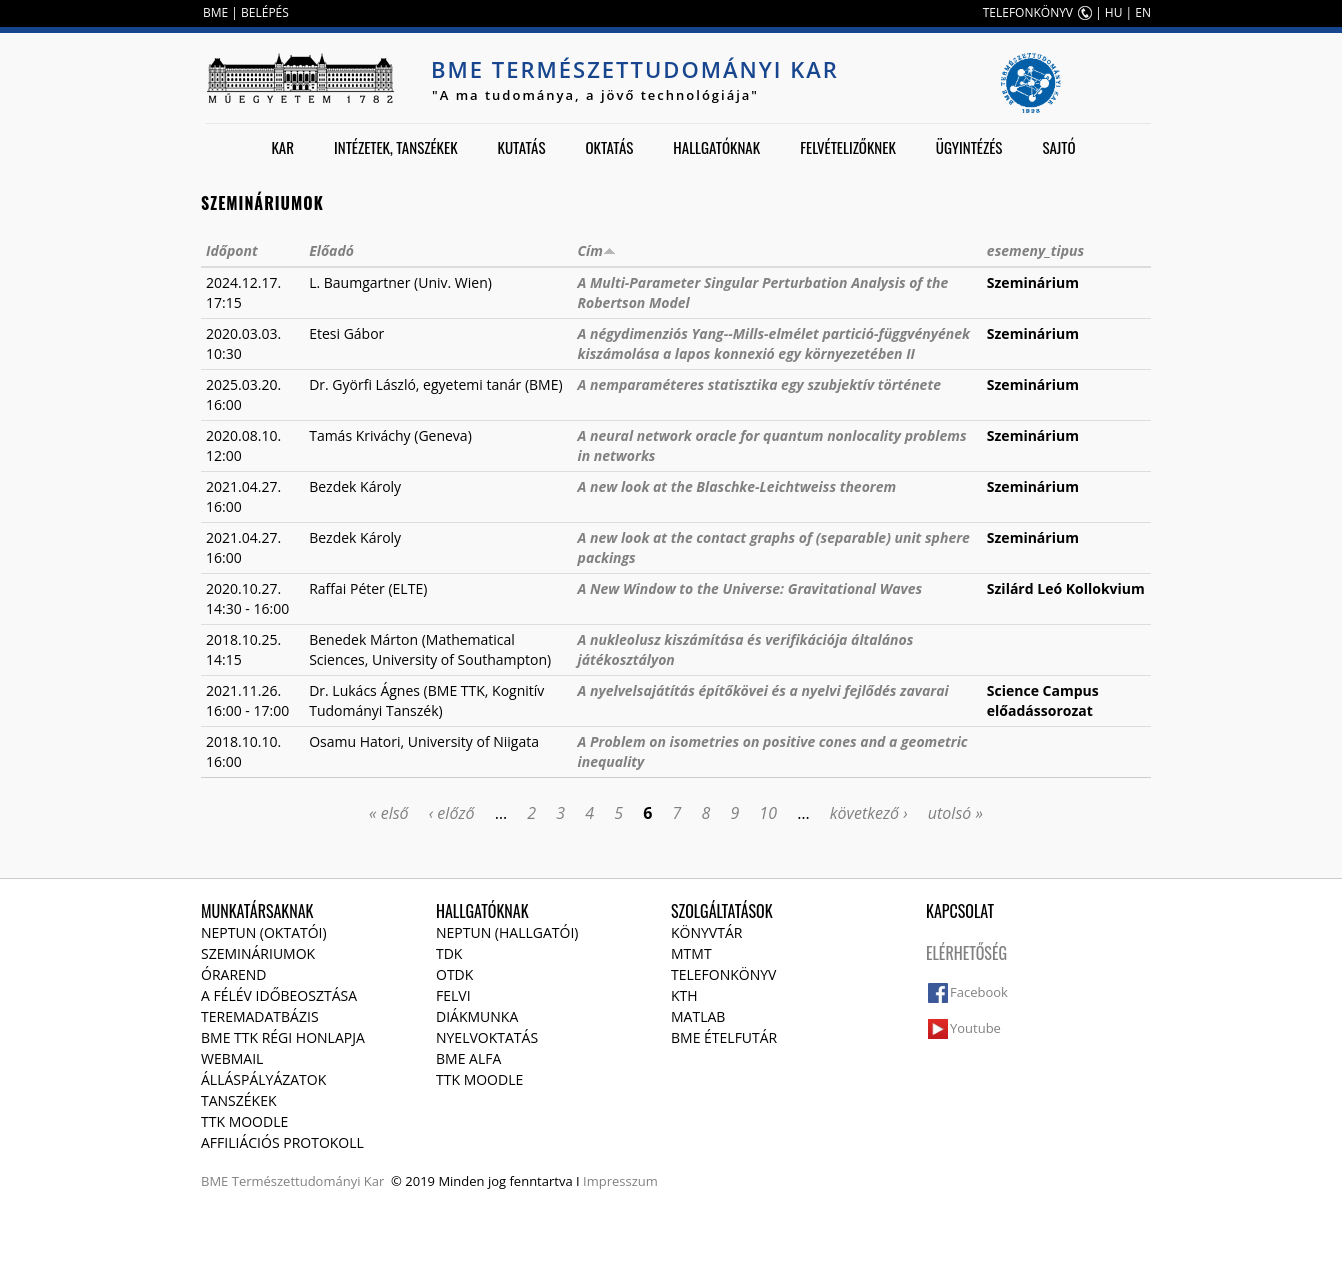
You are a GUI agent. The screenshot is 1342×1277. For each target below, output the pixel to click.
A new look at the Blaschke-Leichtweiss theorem (737, 486)
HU (1114, 12)
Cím (597, 250)
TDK (449, 953)
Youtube (975, 1028)
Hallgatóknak (716, 147)
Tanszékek (239, 1100)
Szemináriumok (258, 953)
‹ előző (452, 813)
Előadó (331, 250)
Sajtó (1058, 147)
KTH (684, 995)
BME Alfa (468, 1058)
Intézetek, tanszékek (396, 147)
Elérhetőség (966, 953)
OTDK (454, 974)
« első (389, 813)
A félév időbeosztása (279, 995)
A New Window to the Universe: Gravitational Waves (750, 588)
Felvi (453, 995)
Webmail (232, 1058)
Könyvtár (706, 932)
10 (768, 813)
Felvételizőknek (848, 147)
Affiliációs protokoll (282, 1142)
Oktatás (609, 147)
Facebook (979, 992)
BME (215, 12)
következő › (869, 813)
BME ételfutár (724, 1037)
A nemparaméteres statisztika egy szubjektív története (759, 384)
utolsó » (955, 813)
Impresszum (620, 1181)
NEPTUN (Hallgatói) (507, 932)
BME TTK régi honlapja (283, 1037)
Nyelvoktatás (487, 1037)
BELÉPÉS (265, 12)
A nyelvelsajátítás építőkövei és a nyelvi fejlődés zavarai (763, 690)
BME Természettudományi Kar (635, 69)
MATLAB (698, 1016)
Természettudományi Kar (308, 1181)
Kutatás (522, 147)
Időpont (232, 250)
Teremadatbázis (260, 1016)
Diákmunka (477, 1016)
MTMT (691, 953)
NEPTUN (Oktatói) (264, 932)
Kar (282, 147)
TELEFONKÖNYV (1028, 12)
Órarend (234, 974)
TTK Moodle (244, 1121)
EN (1143, 12)
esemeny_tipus (1035, 250)
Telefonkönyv (723, 974)
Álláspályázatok (263, 1079)
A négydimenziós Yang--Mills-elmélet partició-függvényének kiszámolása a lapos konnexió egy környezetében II (774, 343)
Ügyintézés (969, 147)
